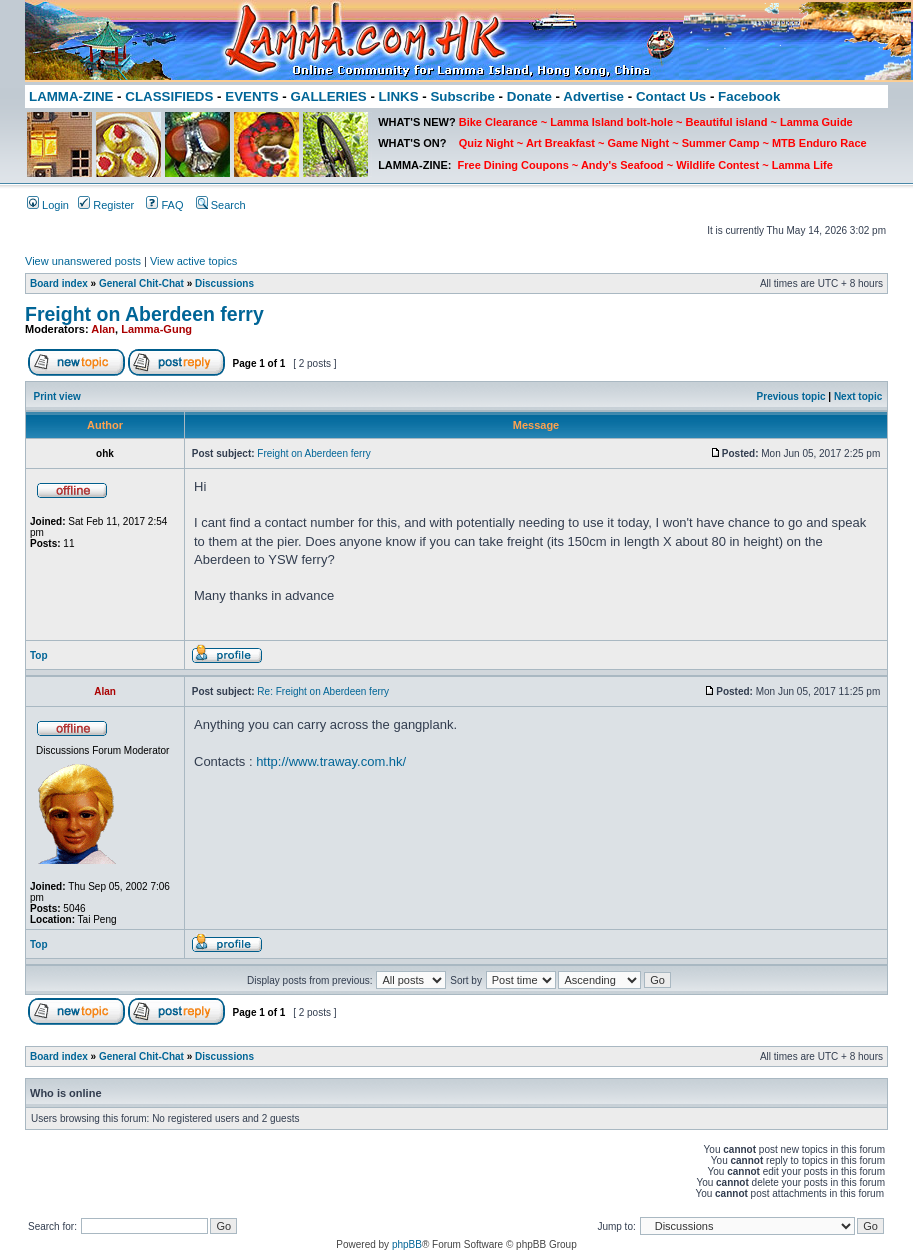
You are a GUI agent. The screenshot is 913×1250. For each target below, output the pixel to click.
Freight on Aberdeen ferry (144, 314)
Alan (103, 329)
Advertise (593, 96)
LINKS (399, 96)
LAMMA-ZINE (71, 96)
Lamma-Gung (156, 329)
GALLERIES (328, 96)
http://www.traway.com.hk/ (331, 761)
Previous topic (791, 396)
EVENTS (251, 96)
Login (48, 205)
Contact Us (671, 96)
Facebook (749, 96)
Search (221, 205)
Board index (59, 283)
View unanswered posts (83, 261)
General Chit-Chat (141, 283)
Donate (529, 96)
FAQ (164, 205)
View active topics (193, 261)
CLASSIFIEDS (169, 96)
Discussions (224, 283)
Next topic (858, 396)
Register (106, 205)
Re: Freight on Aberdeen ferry (323, 691)
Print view (57, 396)
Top (39, 655)
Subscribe (462, 96)
